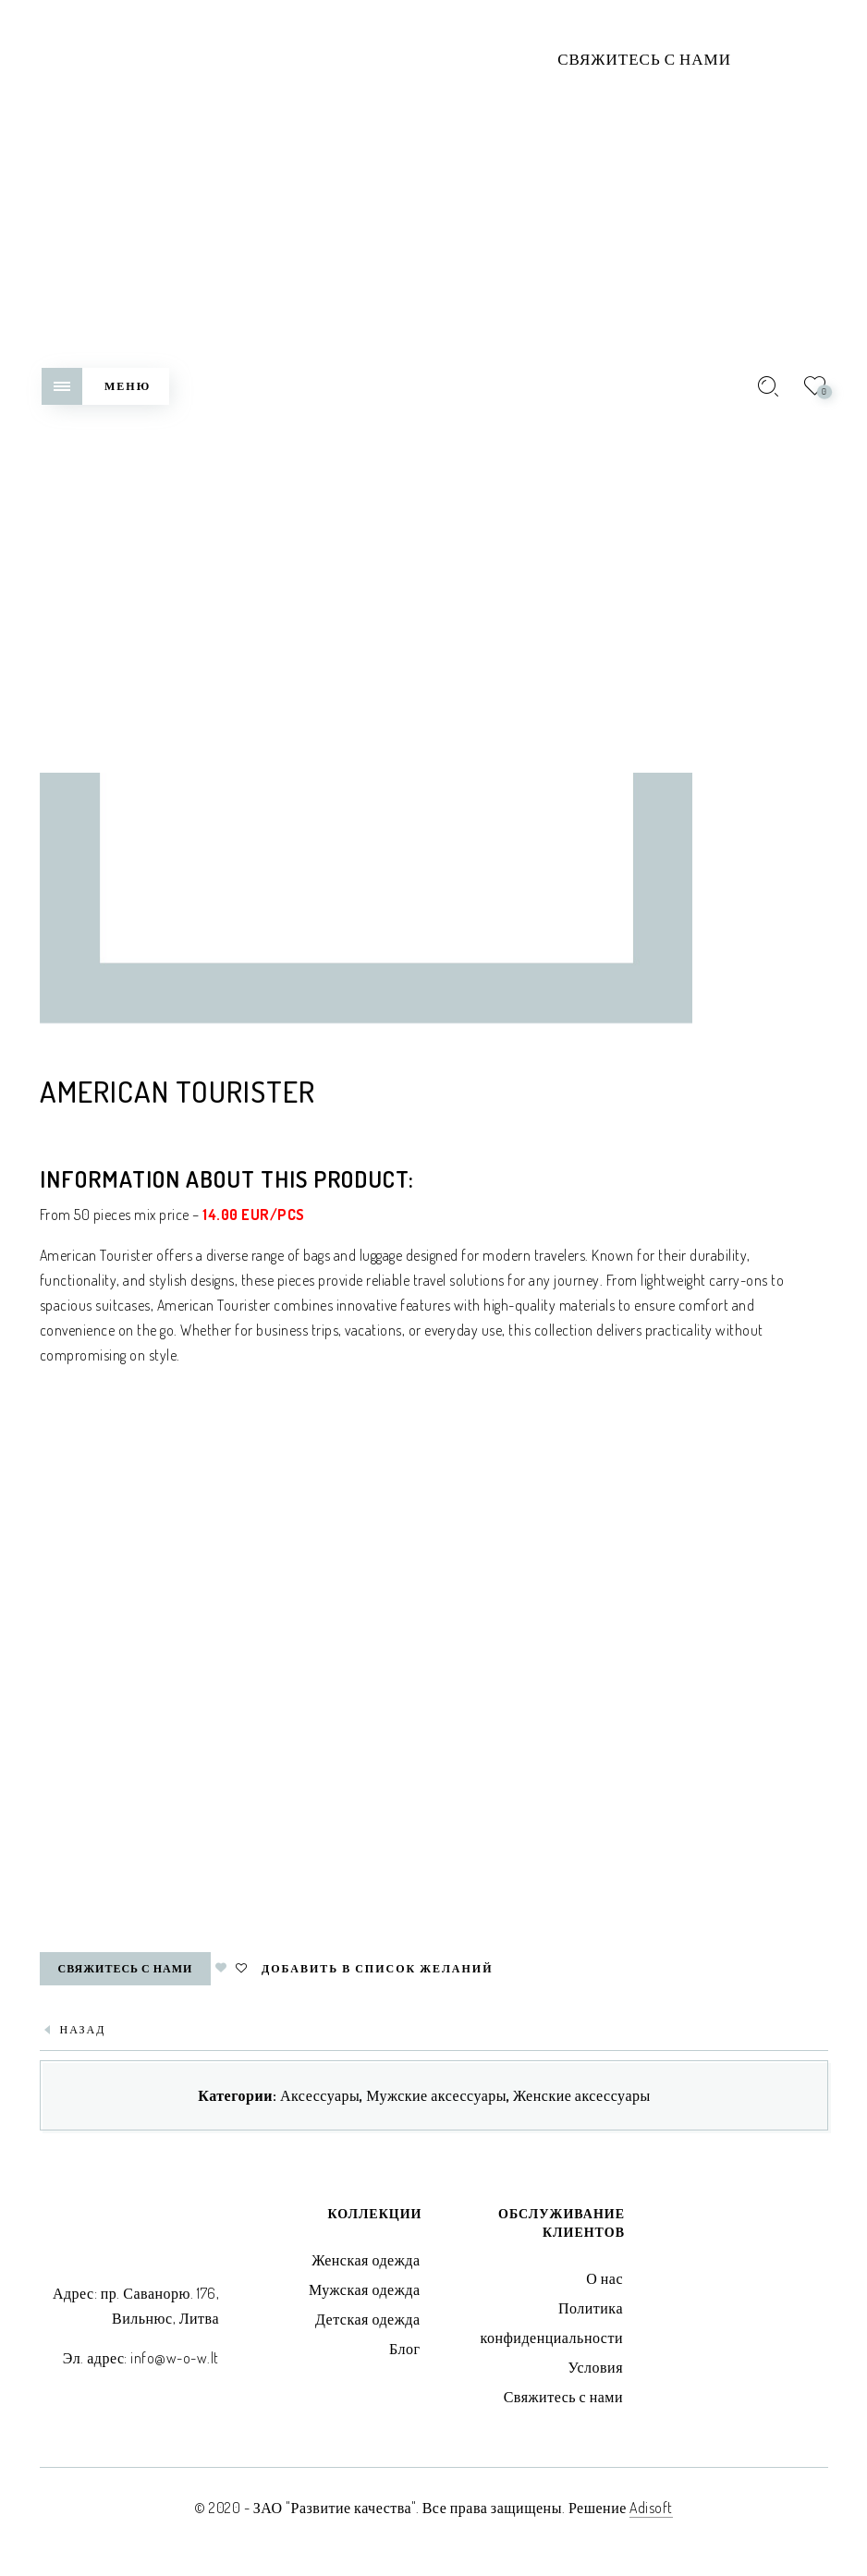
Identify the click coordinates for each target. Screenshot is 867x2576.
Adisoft (651, 2507)
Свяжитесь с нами (644, 58)
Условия (595, 2367)
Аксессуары (320, 2095)
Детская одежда (368, 2319)
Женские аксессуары (582, 2095)
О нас (604, 2278)
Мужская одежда (365, 2289)
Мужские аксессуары (436, 2095)
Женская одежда (365, 2260)
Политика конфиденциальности (551, 2323)
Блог (405, 2348)
